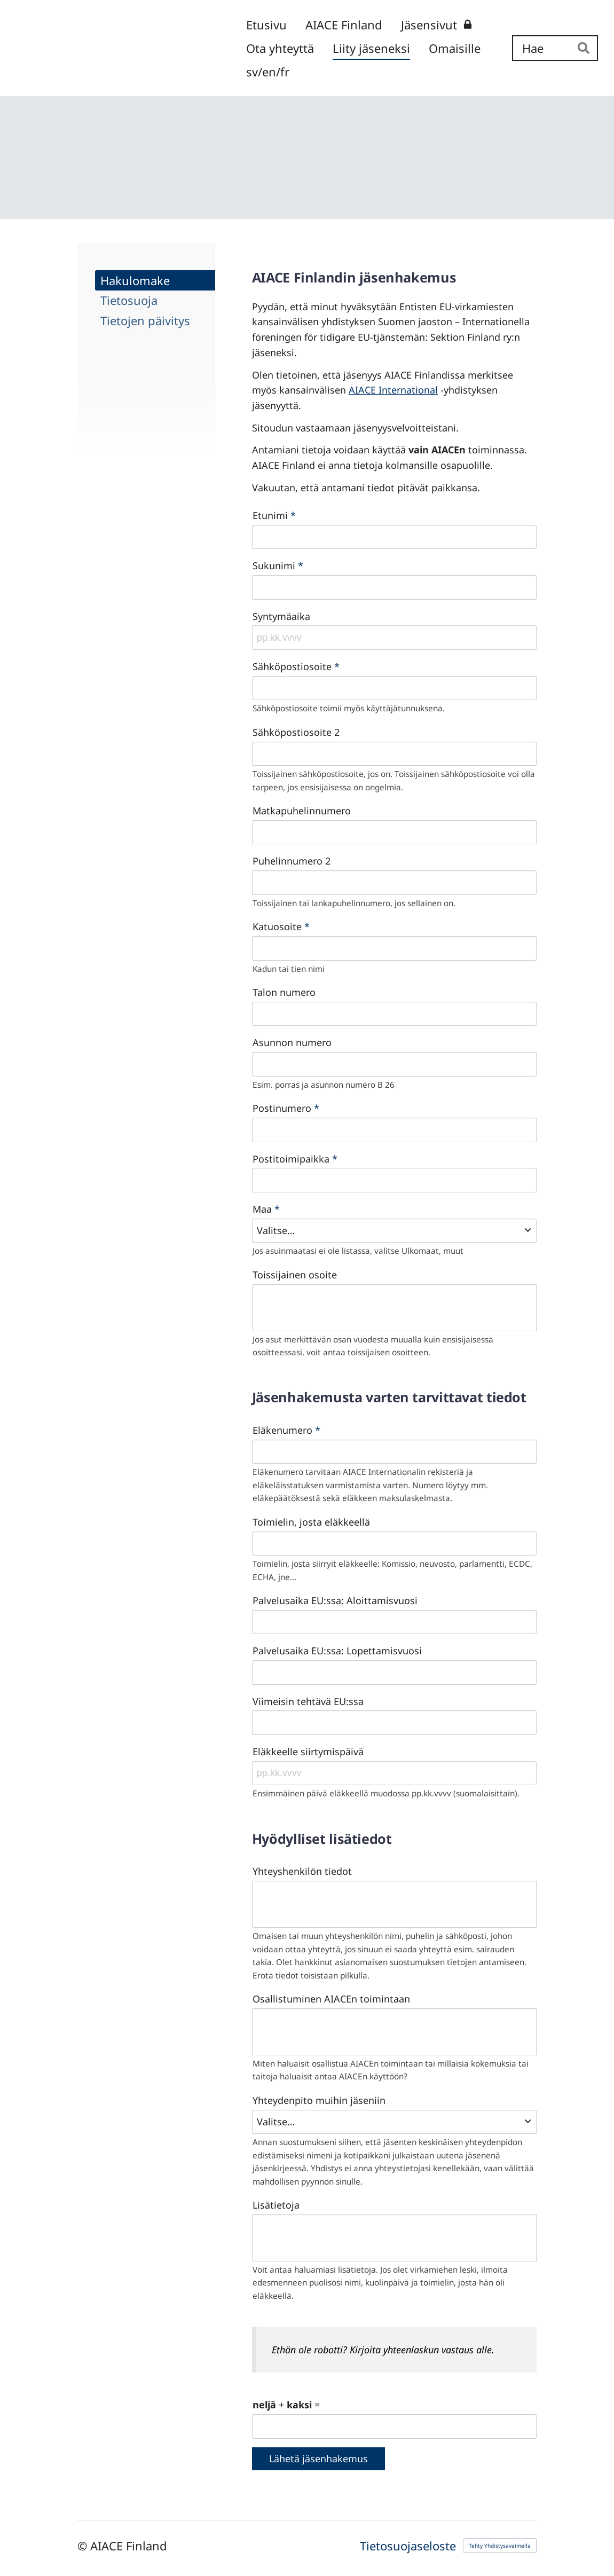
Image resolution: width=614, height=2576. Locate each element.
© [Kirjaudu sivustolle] (83, 2546)
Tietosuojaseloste (408, 2545)
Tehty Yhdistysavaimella (500, 2545)
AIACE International (393, 389)
